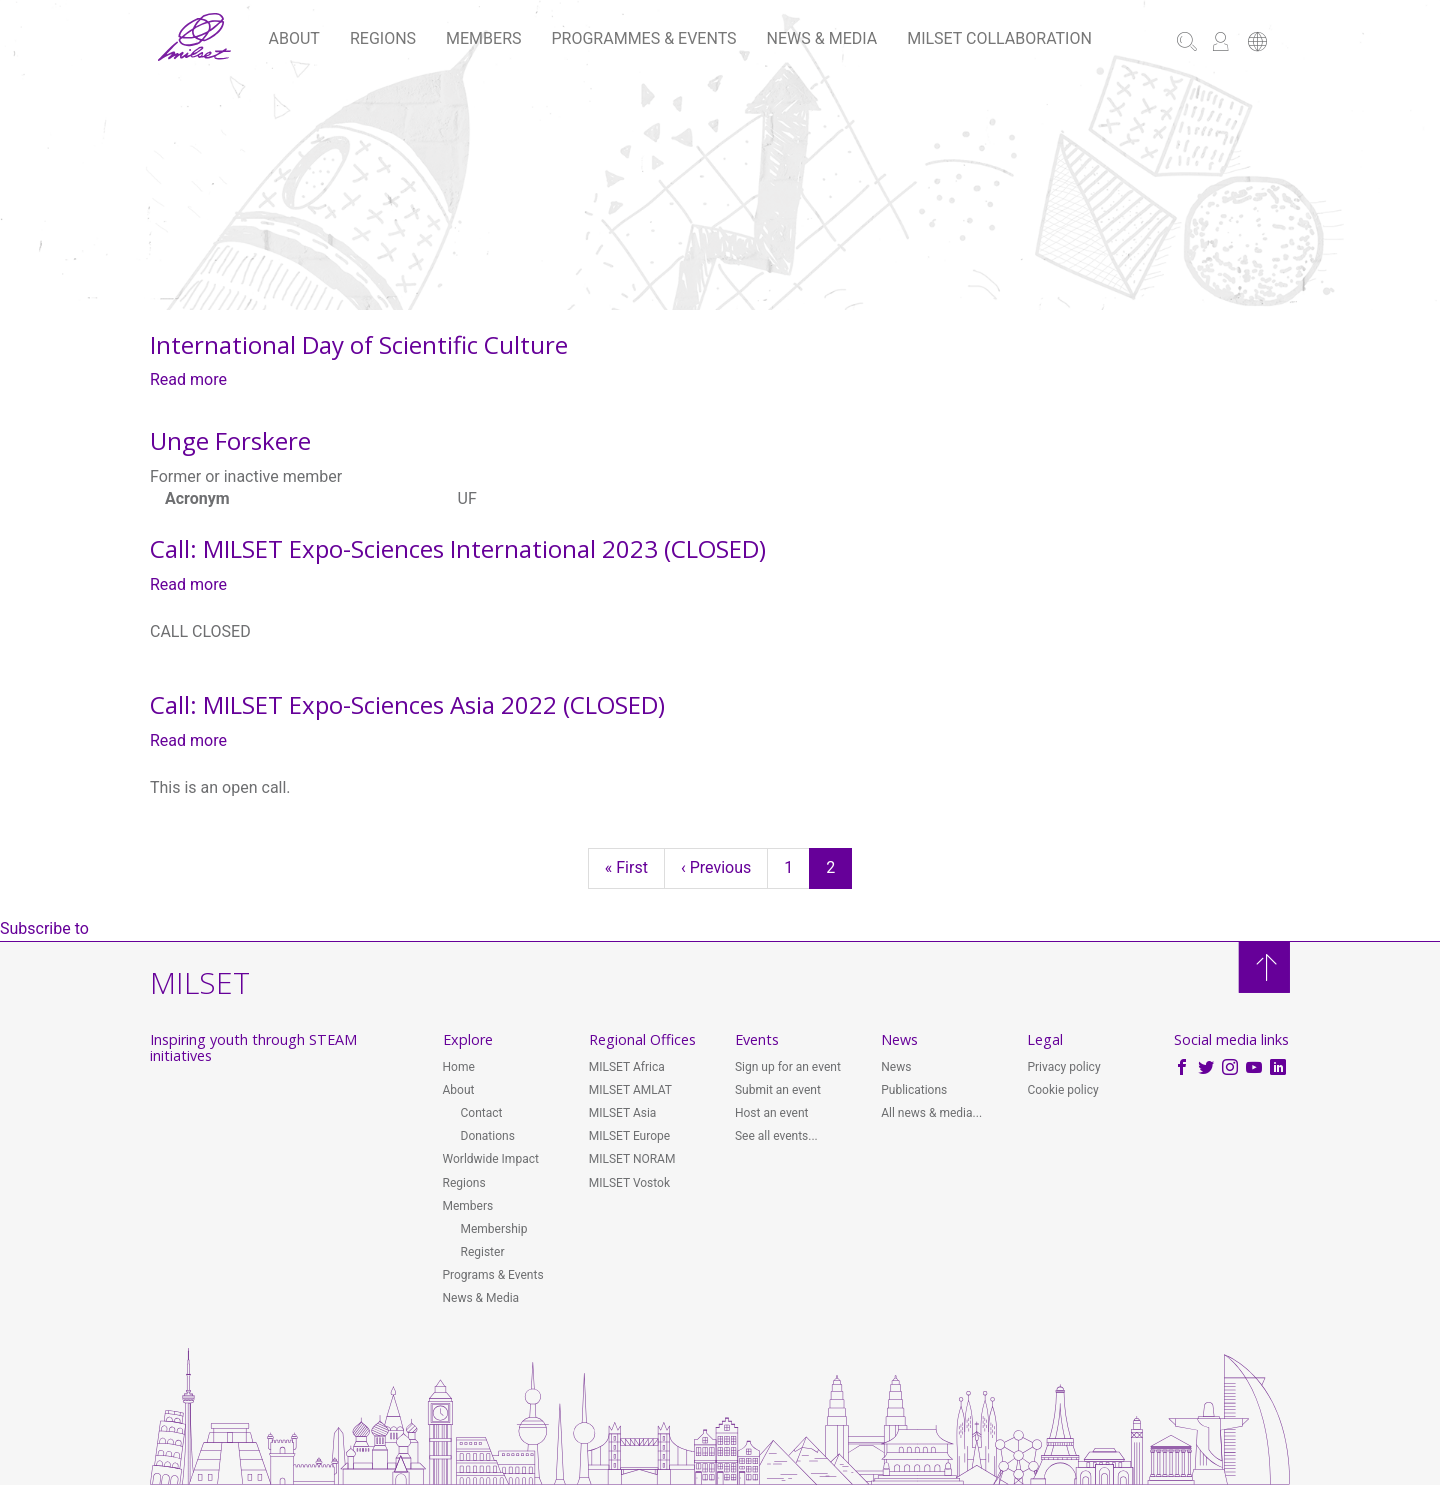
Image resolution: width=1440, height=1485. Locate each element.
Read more (188, 379)
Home (459, 1067)
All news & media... (931, 1113)
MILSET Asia (623, 1113)
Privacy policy (1063, 1067)
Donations (488, 1136)
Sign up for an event (788, 1067)
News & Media (822, 38)
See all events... (776, 1136)
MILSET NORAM (632, 1159)
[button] (1257, 43)
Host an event (772, 1113)
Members (483, 38)
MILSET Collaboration (999, 38)
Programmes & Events (644, 38)
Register (483, 1252)
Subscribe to (44, 928)
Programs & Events (493, 1275)
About (294, 38)
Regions (383, 38)
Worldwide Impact (491, 1159)
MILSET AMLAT (630, 1090)
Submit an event (778, 1090)
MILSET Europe (629, 1136)
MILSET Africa (627, 1067)
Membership (494, 1229)
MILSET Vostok (629, 1183)
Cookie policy (1062, 1090)
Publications (914, 1090)
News (896, 1067)
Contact (482, 1113)
